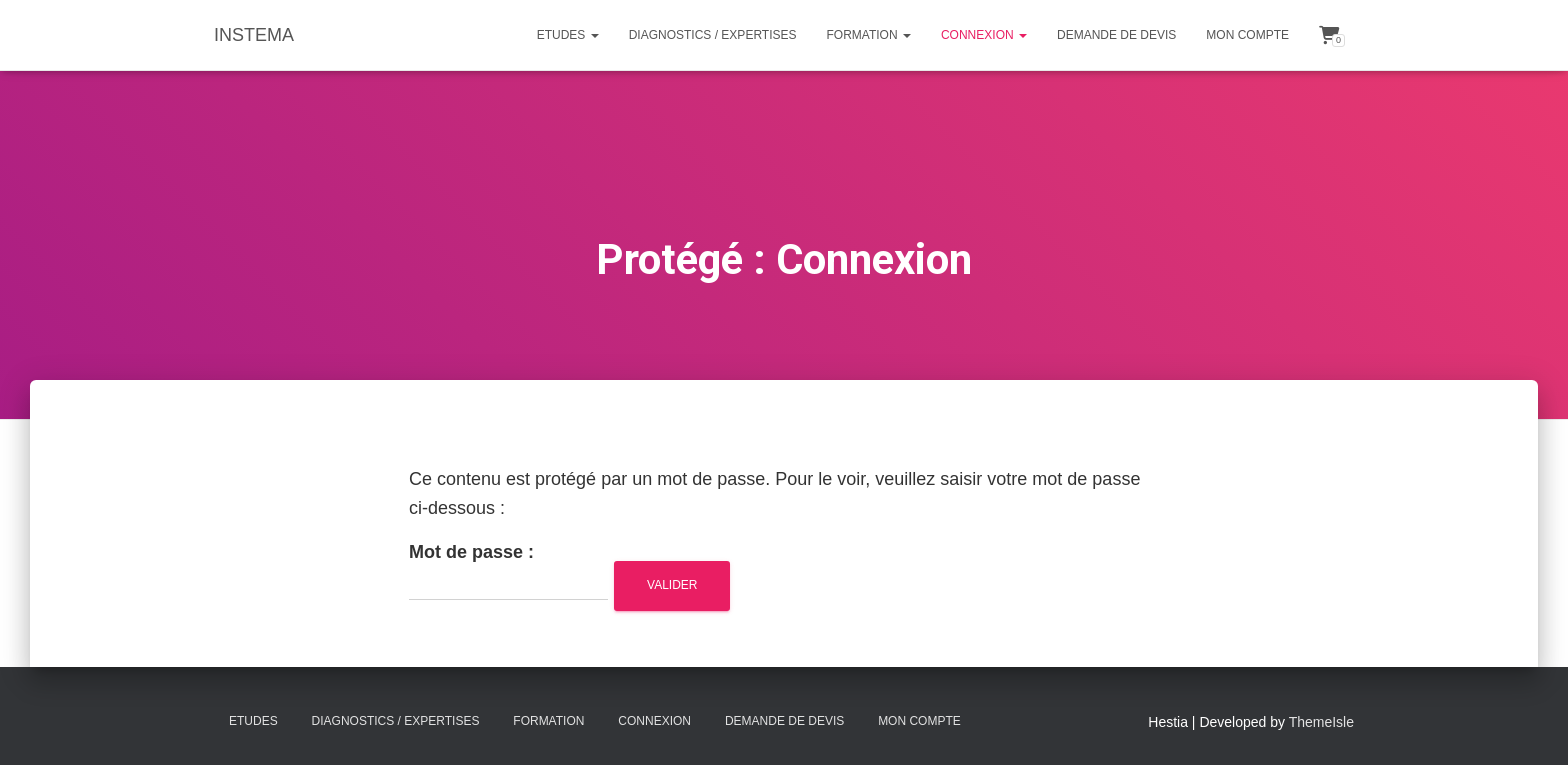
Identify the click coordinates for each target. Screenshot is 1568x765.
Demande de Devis (1116, 35)
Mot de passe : (508, 571)
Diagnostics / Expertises (713, 35)
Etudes (568, 35)
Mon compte (1247, 35)
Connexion (984, 35)
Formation (869, 35)
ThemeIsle (1321, 722)
